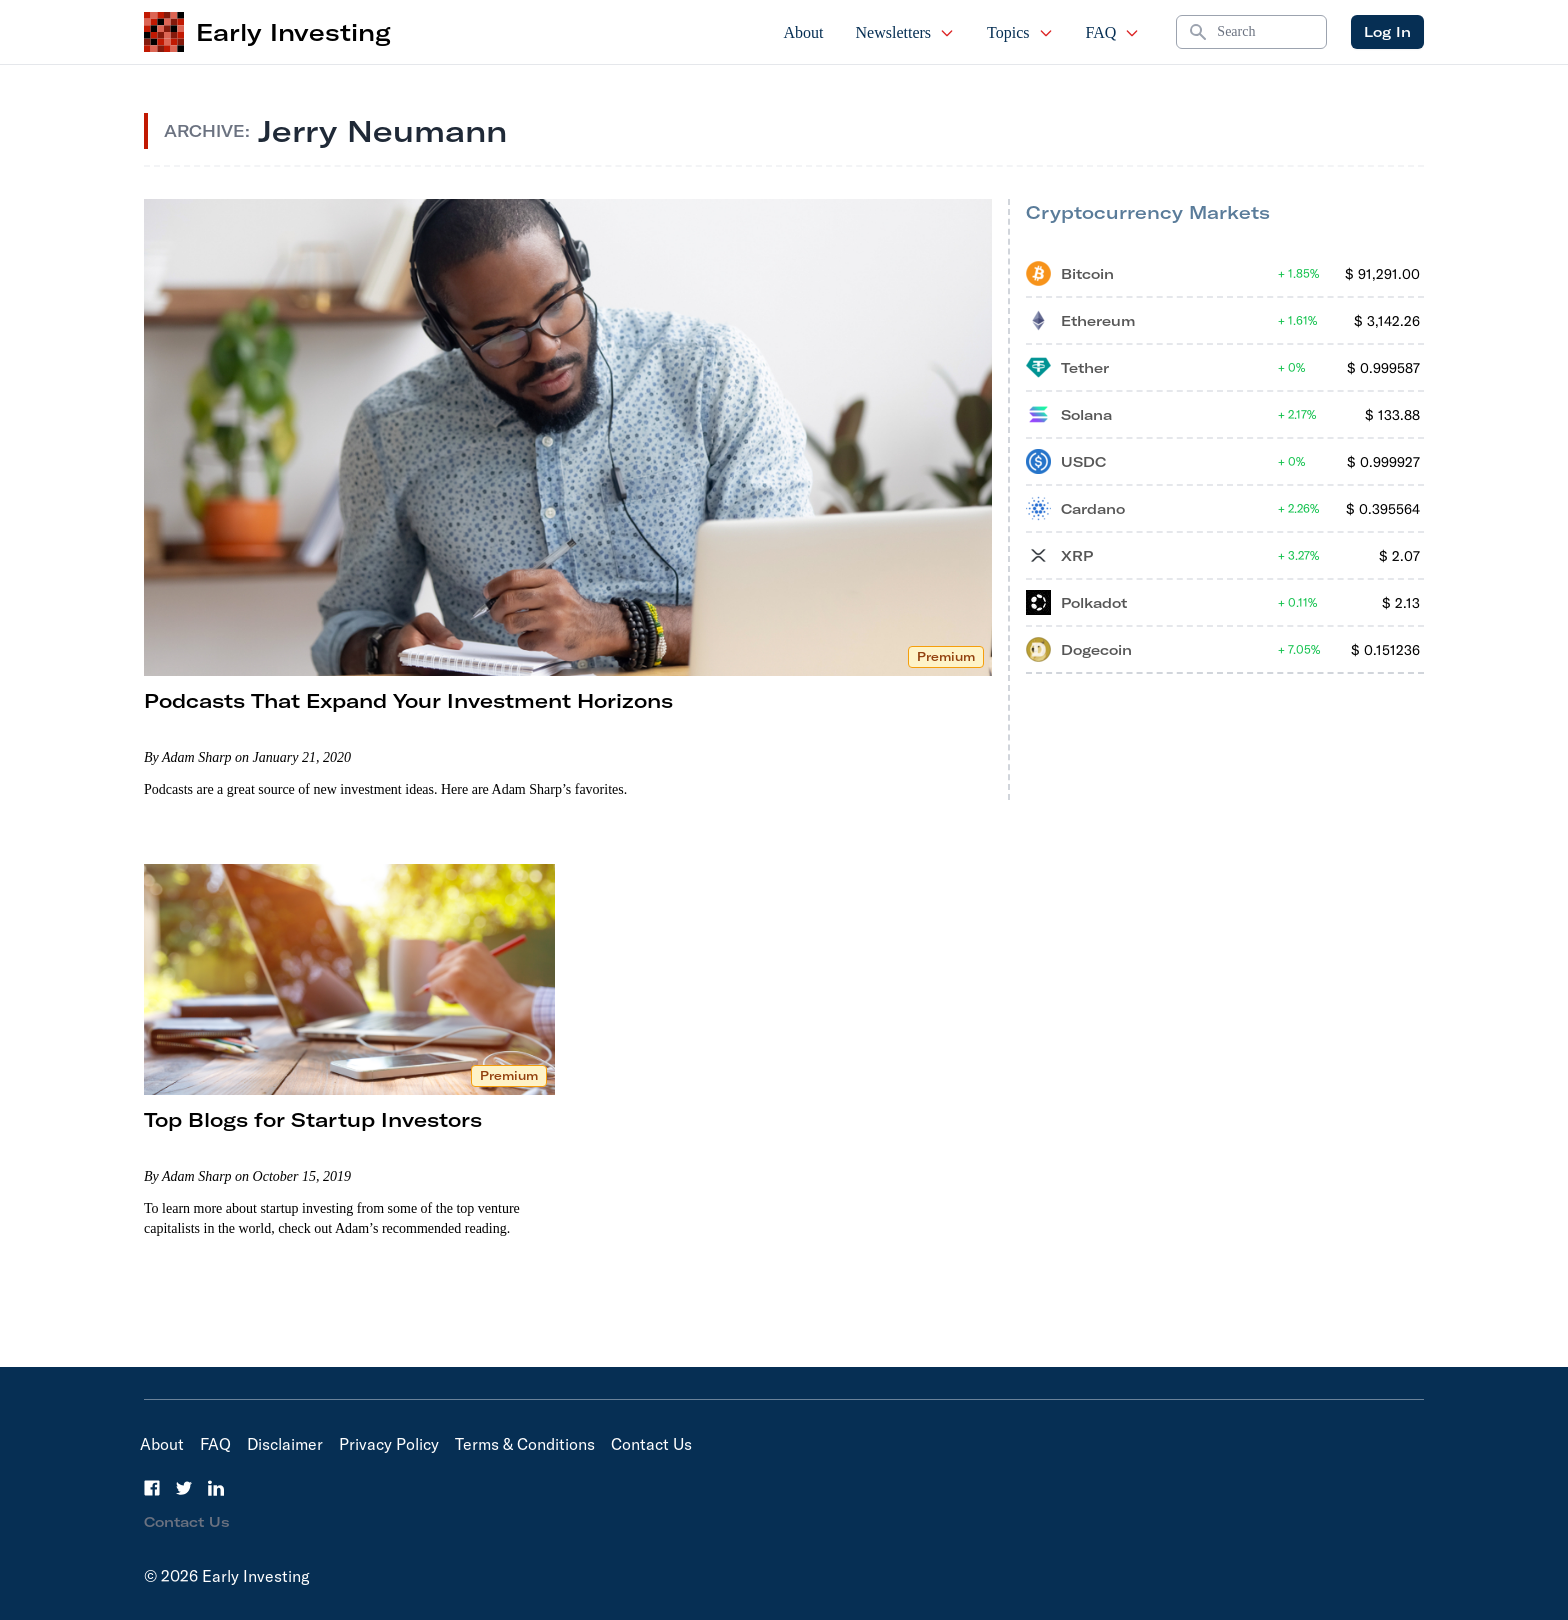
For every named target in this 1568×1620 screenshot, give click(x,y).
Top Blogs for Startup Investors (313, 1119)
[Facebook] (152, 1488)
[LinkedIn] (216, 1488)
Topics (1020, 32)
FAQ (1113, 32)
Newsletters (906, 32)
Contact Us (651, 1444)
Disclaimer (285, 1444)
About (804, 32)
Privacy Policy (389, 1444)
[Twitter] (184, 1488)
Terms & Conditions (525, 1444)
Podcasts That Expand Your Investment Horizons (408, 700)
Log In (1387, 32)
